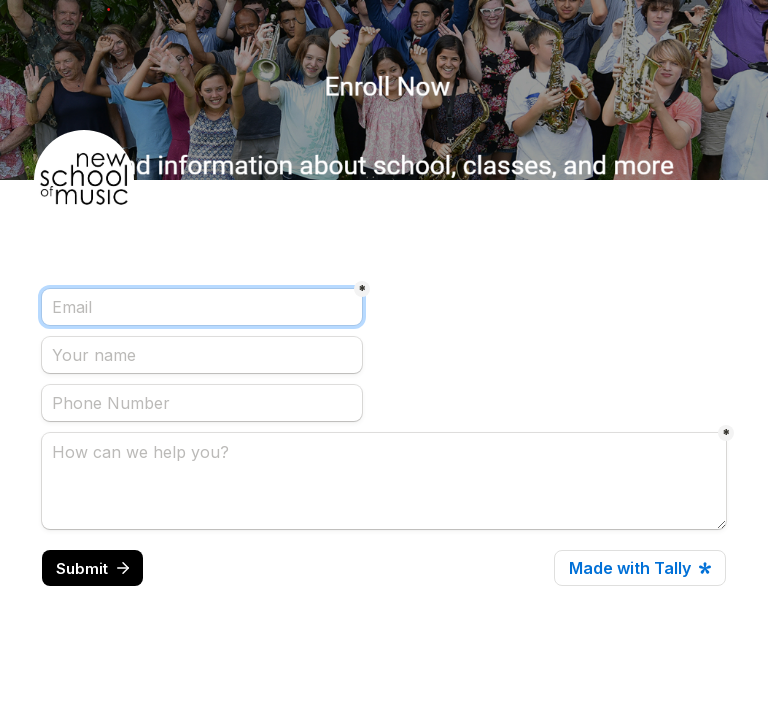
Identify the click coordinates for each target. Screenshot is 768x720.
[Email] (202, 307)
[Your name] (202, 355)
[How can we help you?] (384, 481)
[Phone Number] (202, 403)
